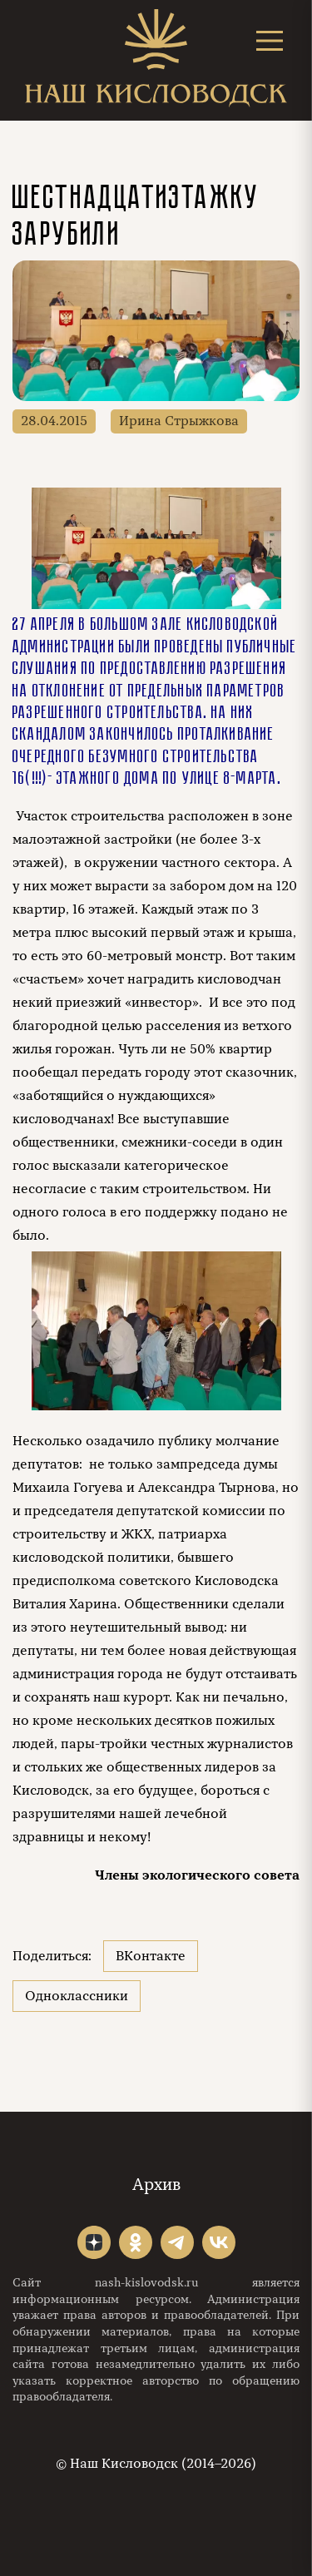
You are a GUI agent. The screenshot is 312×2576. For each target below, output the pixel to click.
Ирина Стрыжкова (179, 421)
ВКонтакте (151, 1956)
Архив (156, 2184)
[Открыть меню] (270, 40)
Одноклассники (76, 1996)
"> (94, 2242)
